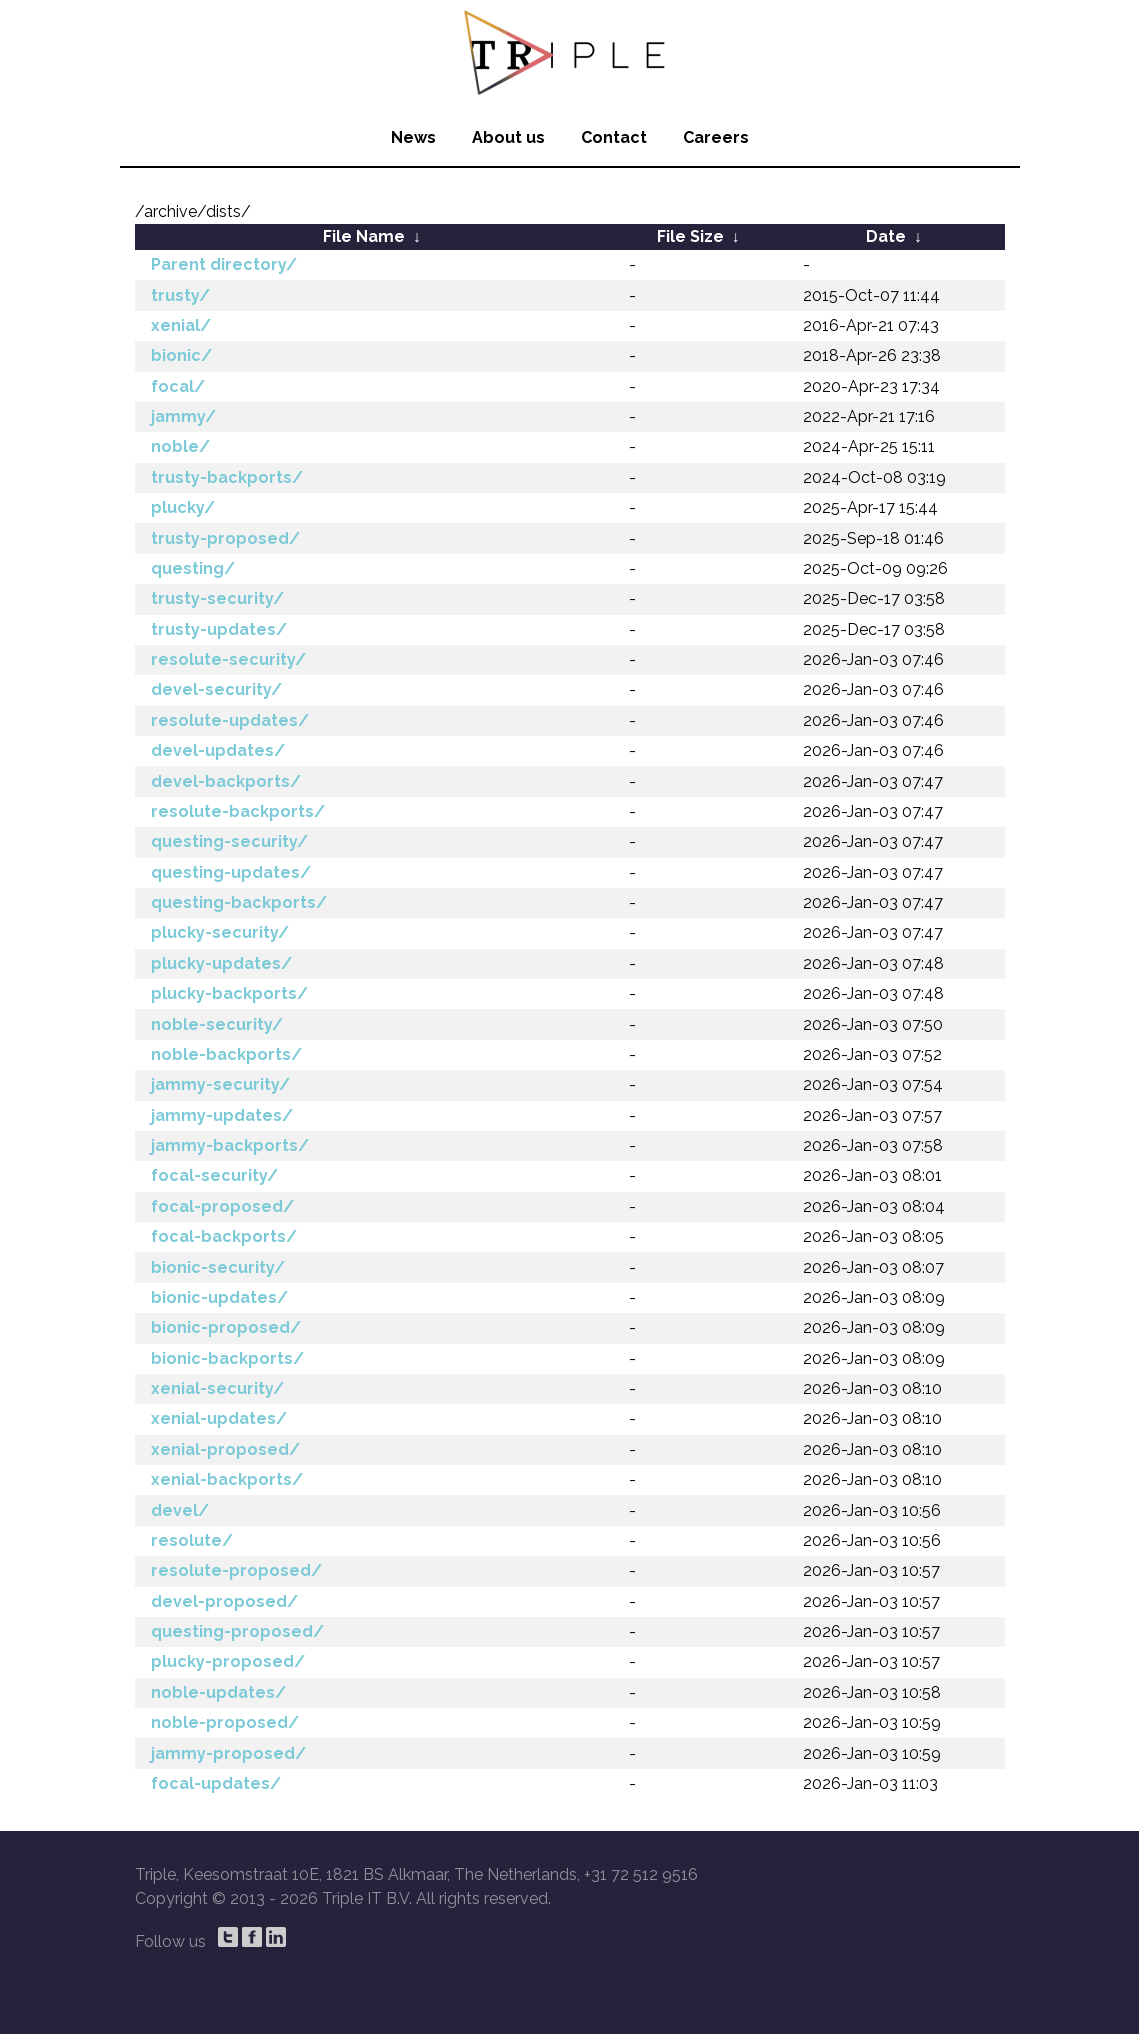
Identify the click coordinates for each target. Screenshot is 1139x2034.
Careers (716, 137)
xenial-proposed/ (225, 1449)
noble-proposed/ (225, 1722)
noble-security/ (217, 1024)
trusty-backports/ (227, 477)
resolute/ (192, 1540)
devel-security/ (216, 689)
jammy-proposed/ (228, 1753)
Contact (614, 137)
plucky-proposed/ (228, 1661)
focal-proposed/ (222, 1206)
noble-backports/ (226, 1054)
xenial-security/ (217, 1388)
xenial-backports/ (227, 1479)
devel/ (180, 1510)
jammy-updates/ (222, 1115)
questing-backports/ (239, 902)
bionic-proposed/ (226, 1327)
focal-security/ (214, 1175)
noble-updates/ (218, 1692)
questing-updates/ (231, 872)
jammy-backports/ (230, 1145)
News (413, 137)
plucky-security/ (220, 932)
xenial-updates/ (219, 1418)
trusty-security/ (217, 598)
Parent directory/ (224, 264)
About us (508, 137)
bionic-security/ (218, 1267)
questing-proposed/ (237, 1631)
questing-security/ (229, 841)
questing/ (193, 568)
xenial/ (181, 325)
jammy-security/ (220, 1084)
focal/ (178, 386)
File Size (690, 236)
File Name (364, 236)
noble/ (180, 446)
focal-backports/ (224, 1236)
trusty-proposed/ (225, 538)
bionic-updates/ (219, 1297)
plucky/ (183, 507)
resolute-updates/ (230, 720)
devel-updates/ (218, 750)
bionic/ (181, 355)
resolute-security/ (228, 659)
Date (886, 236)
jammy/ (183, 416)
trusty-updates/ (219, 629)
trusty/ (180, 295)
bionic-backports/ (227, 1358)
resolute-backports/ (238, 811)
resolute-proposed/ (236, 1570)
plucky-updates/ (221, 963)
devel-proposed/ (224, 1601)
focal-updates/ (216, 1783)
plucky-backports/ (229, 993)
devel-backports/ (226, 781)
